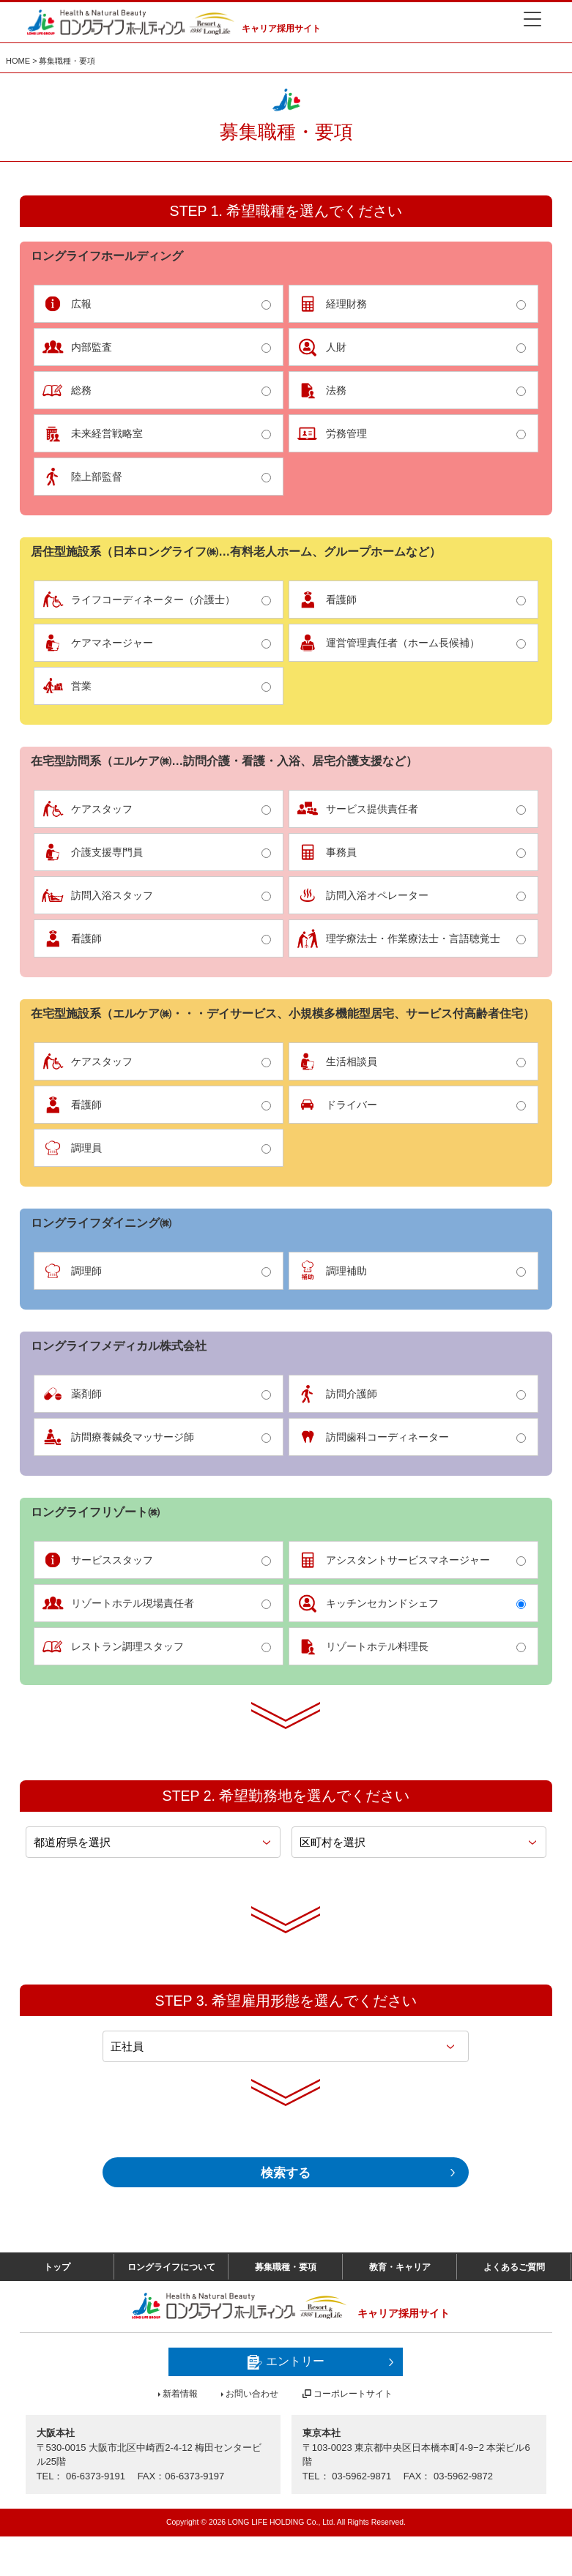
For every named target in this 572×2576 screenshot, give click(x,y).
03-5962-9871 (361, 2515)
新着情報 (180, 2433)
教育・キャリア (399, 2303)
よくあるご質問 (513, 2303)
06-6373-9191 (95, 2515)
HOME (18, 55)
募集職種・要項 (285, 2303)
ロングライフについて (171, 2303)
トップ (57, 2303)
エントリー (286, 2401)
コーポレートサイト (353, 2433)
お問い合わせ (252, 2433)
